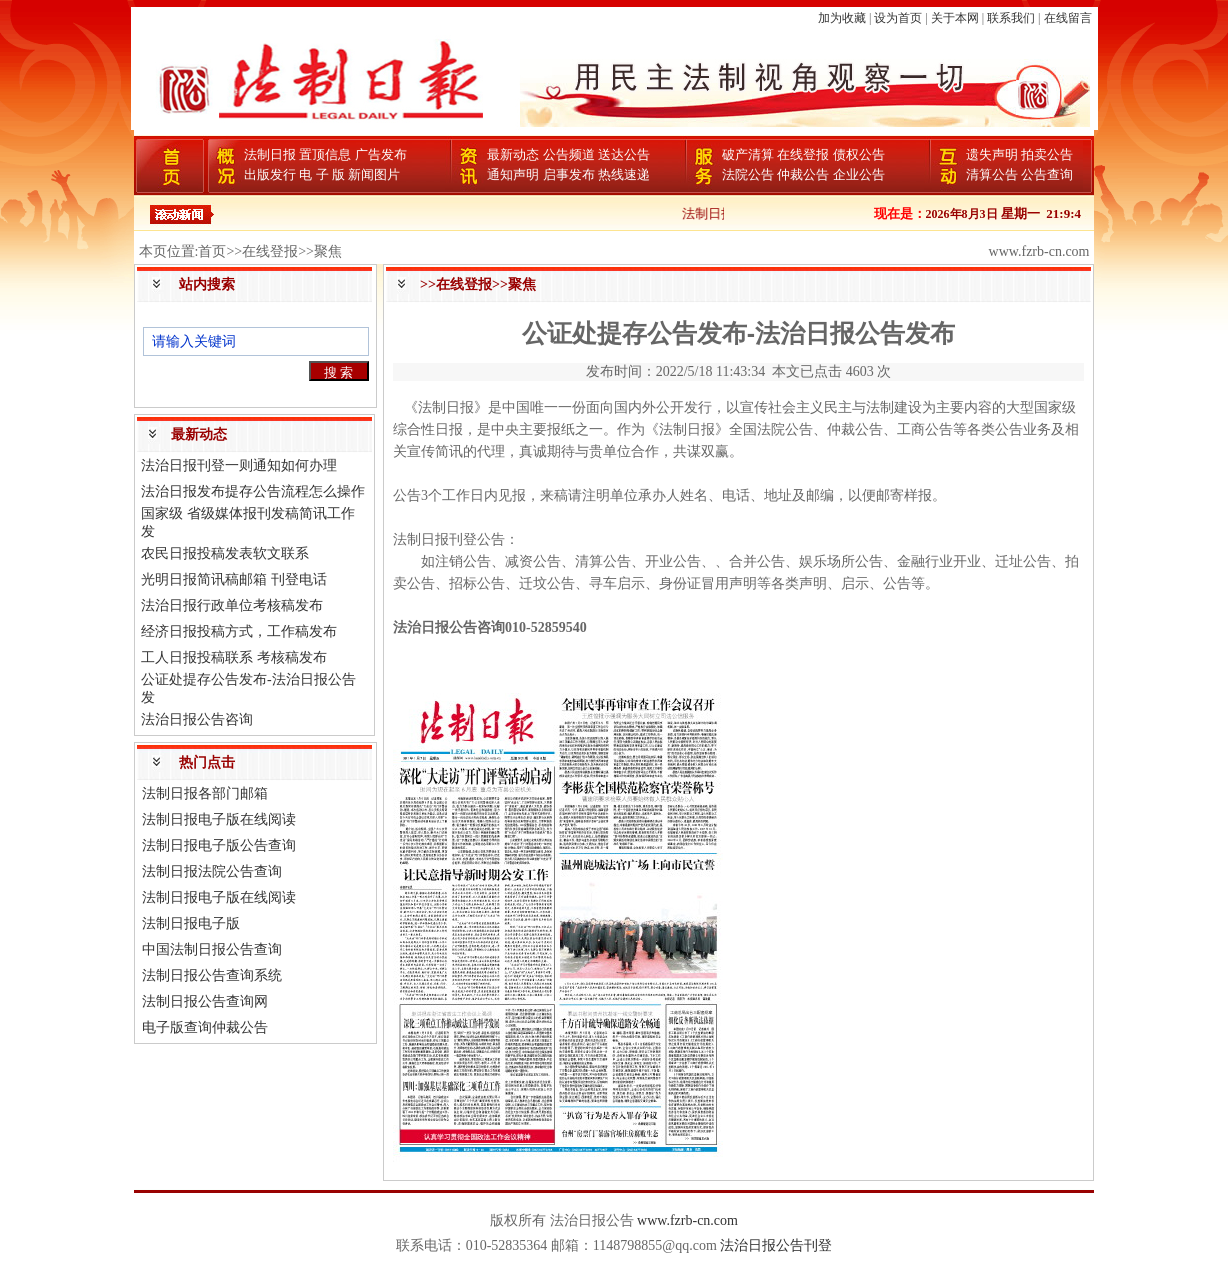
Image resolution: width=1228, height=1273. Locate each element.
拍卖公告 (1047, 154)
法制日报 (270, 154)
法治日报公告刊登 (776, 1245)
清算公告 (992, 174)
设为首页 (898, 18)
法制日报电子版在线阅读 (219, 819)
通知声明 (513, 174)
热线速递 (624, 174)
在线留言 (1068, 18)
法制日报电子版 (191, 923)
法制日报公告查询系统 (212, 975)
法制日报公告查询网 (205, 1001)
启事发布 (569, 174)
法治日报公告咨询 (197, 719)
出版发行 (270, 174)
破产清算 (748, 154)
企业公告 (859, 174)
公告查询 (1047, 174)
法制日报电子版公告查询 (219, 845)
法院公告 (748, 174)
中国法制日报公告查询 (212, 949)
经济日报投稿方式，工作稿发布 (239, 631)
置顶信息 (325, 154)
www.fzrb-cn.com (687, 1220)
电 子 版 (322, 174)
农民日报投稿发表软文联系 (225, 553)
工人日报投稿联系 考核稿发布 (234, 657)
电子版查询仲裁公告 (205, 1027)
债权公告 (859, 154)
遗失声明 (992, 154)
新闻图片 (374, 174)
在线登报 (803, 154)
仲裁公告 (803, 174)
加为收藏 (842, 18)
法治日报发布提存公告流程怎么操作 (253, 491)
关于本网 (955, 18)
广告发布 (381, 154)
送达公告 (624, 154)
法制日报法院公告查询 (212, 871)
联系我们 (1011, 18)
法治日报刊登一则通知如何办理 (239, 465)
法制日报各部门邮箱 (205, 793)
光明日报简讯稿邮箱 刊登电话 (234, 579)
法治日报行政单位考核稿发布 (232, 605)
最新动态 (513, 154)
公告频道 (569, 154)
